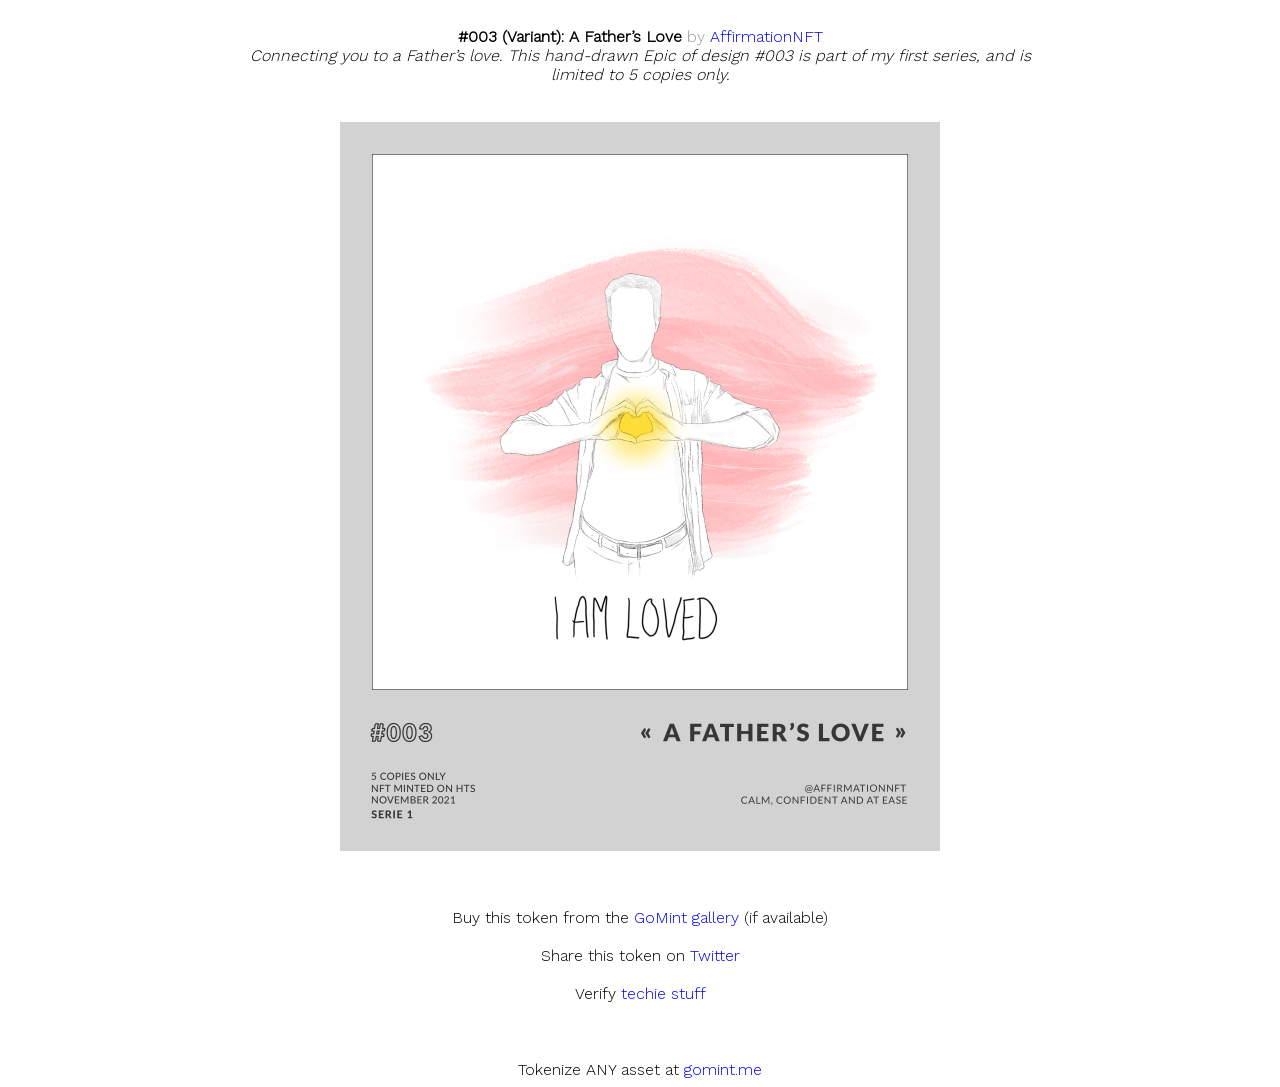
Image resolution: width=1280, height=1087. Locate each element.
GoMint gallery (686, 917)
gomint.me (723, 1069)
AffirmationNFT (766, 36)
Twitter (715, 955)
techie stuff (663, 993)
